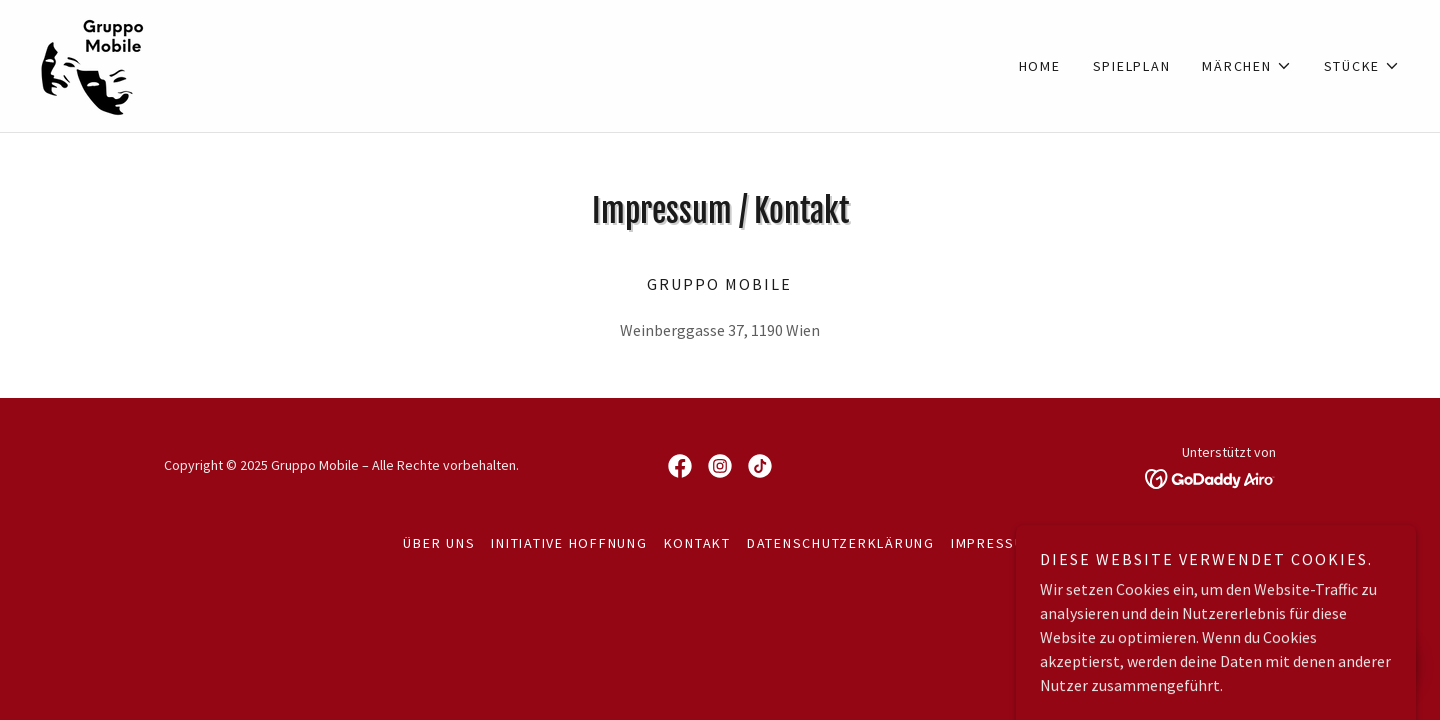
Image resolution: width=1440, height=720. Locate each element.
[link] (93, 64)
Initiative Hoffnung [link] (569, 543)
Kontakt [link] (697, 543)
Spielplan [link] (1132, 66)
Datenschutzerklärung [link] (841, 543)
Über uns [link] (439, 543)
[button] (1246, 66)
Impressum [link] (994, 543)
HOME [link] (1040, 66)
